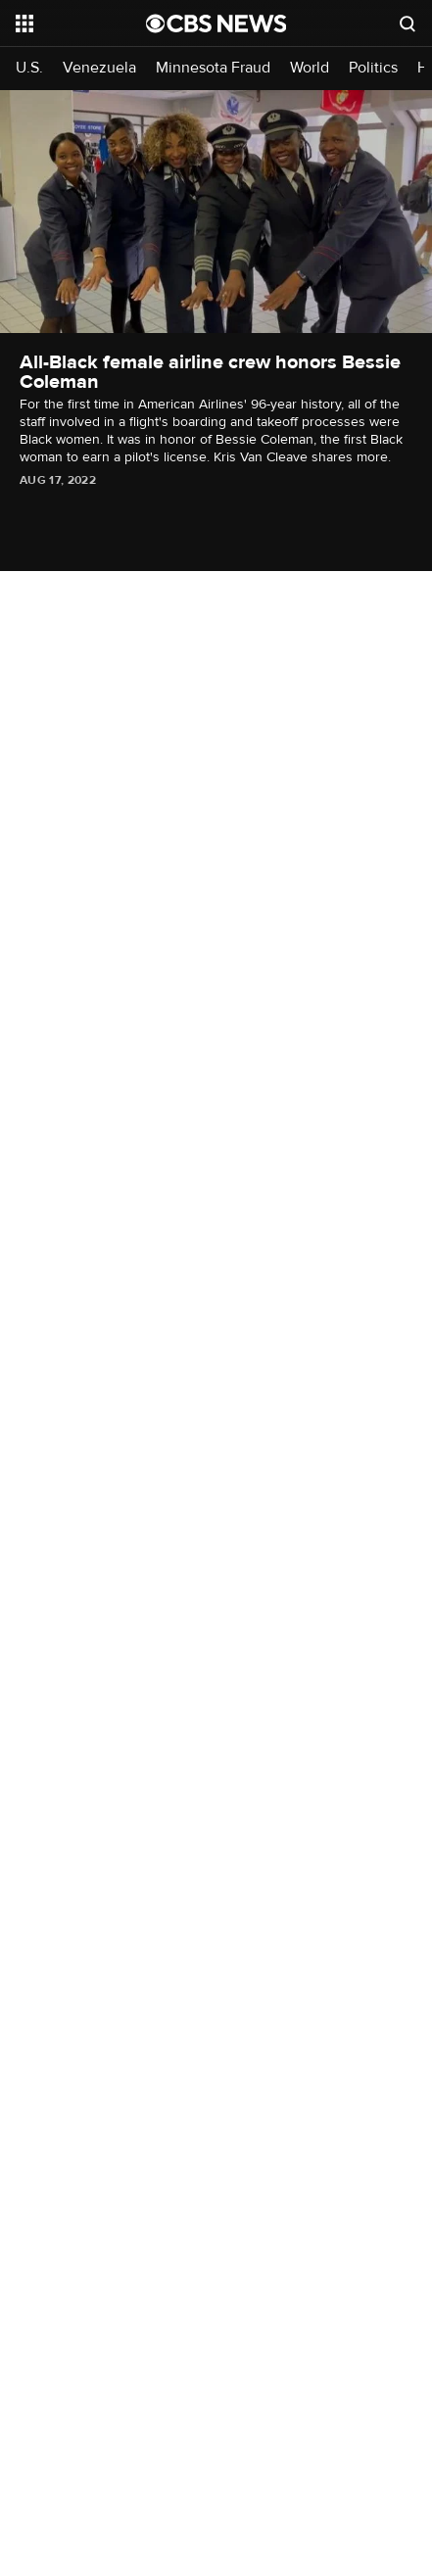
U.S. (29, 68)
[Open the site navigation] (81, 23)
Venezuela (99, 68)
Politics (373, 68)
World (309, 68)
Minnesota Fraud (213, 68)
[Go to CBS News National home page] (216, 23)
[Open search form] (407, 23)
